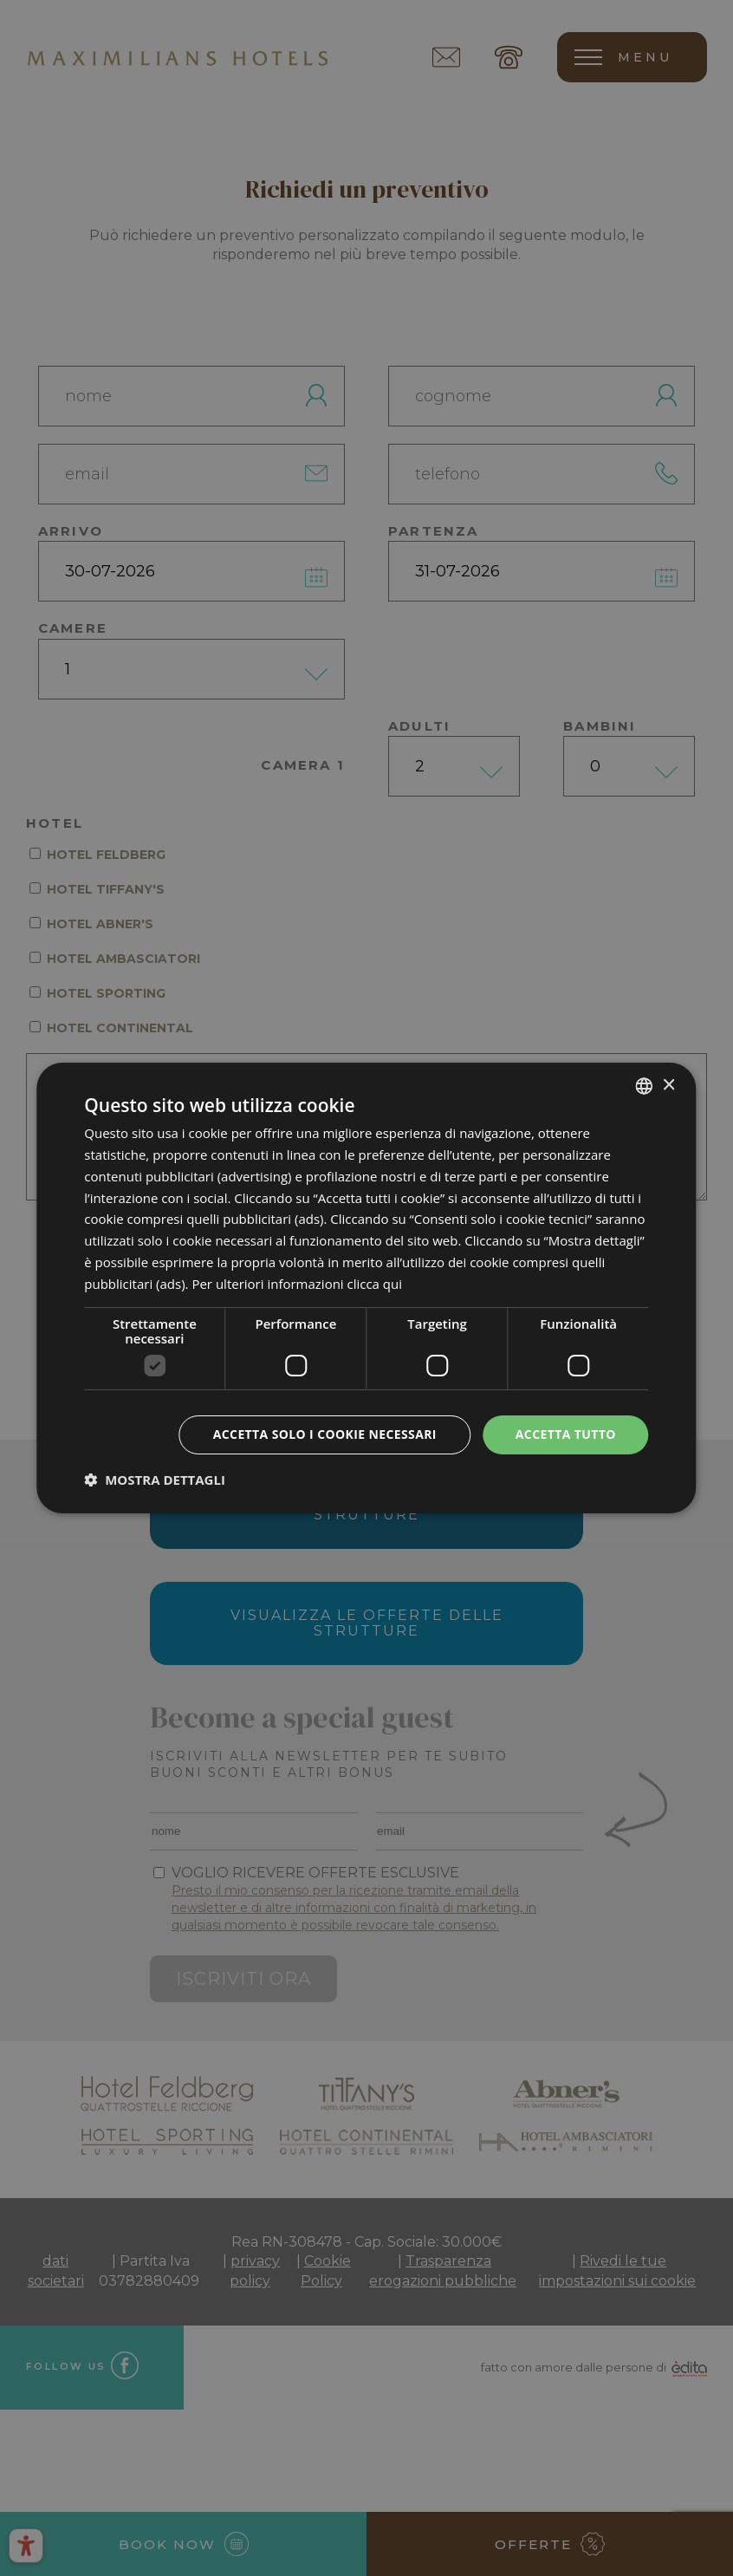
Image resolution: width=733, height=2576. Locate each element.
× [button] (668, 1084)
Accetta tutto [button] (566, 1434)
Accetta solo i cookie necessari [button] (324, 1434)
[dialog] (366, 1288)
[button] (154, 1479)
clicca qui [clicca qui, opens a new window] (375, 1283)
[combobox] (644, 1086)
